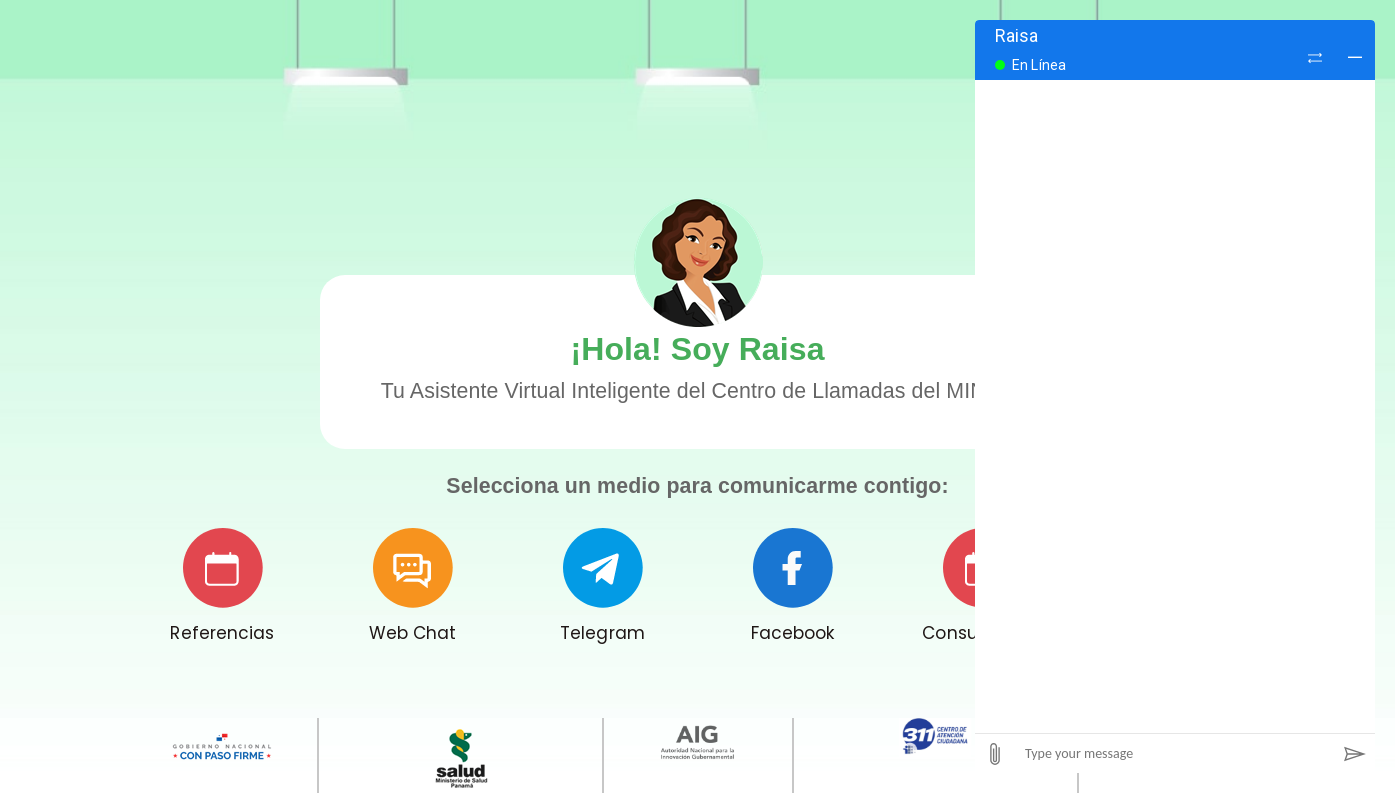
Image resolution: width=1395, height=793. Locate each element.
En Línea (1039, 65)
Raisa (1017, 35)
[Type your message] (1175, 753)
